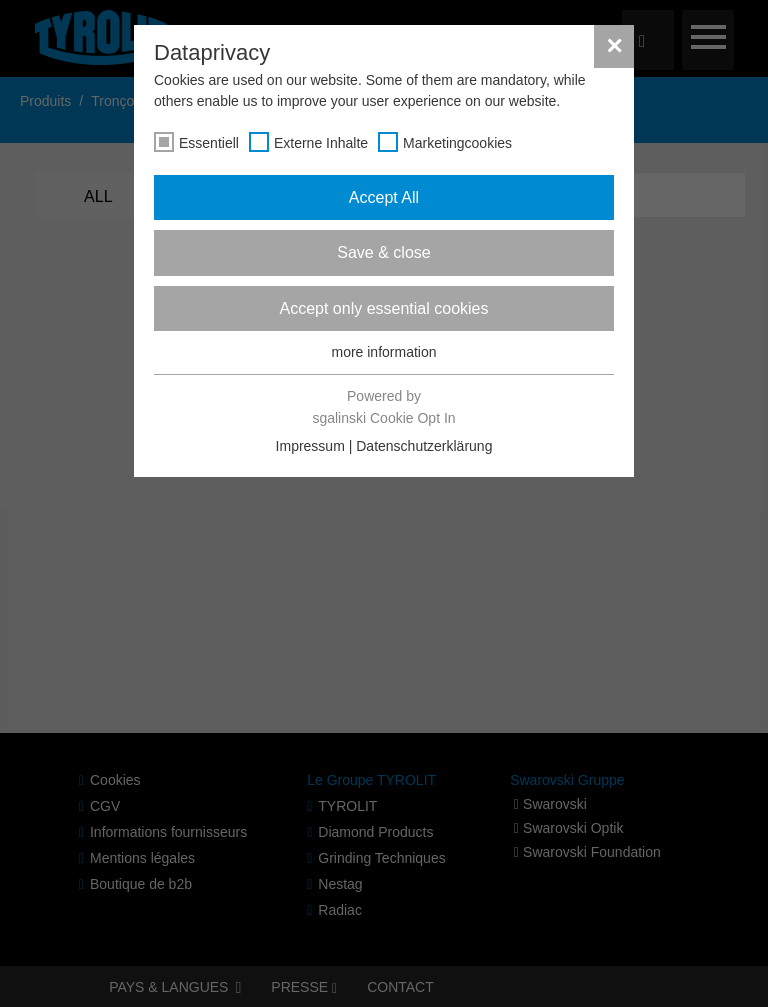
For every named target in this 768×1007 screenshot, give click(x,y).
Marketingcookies (457, 143)
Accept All (384, 197)
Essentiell (209, 143)
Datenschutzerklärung (424, 446)
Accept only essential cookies (384, 308)
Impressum (310, 446)
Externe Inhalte (321, 143)
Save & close (383, 252)
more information (383, 352)
